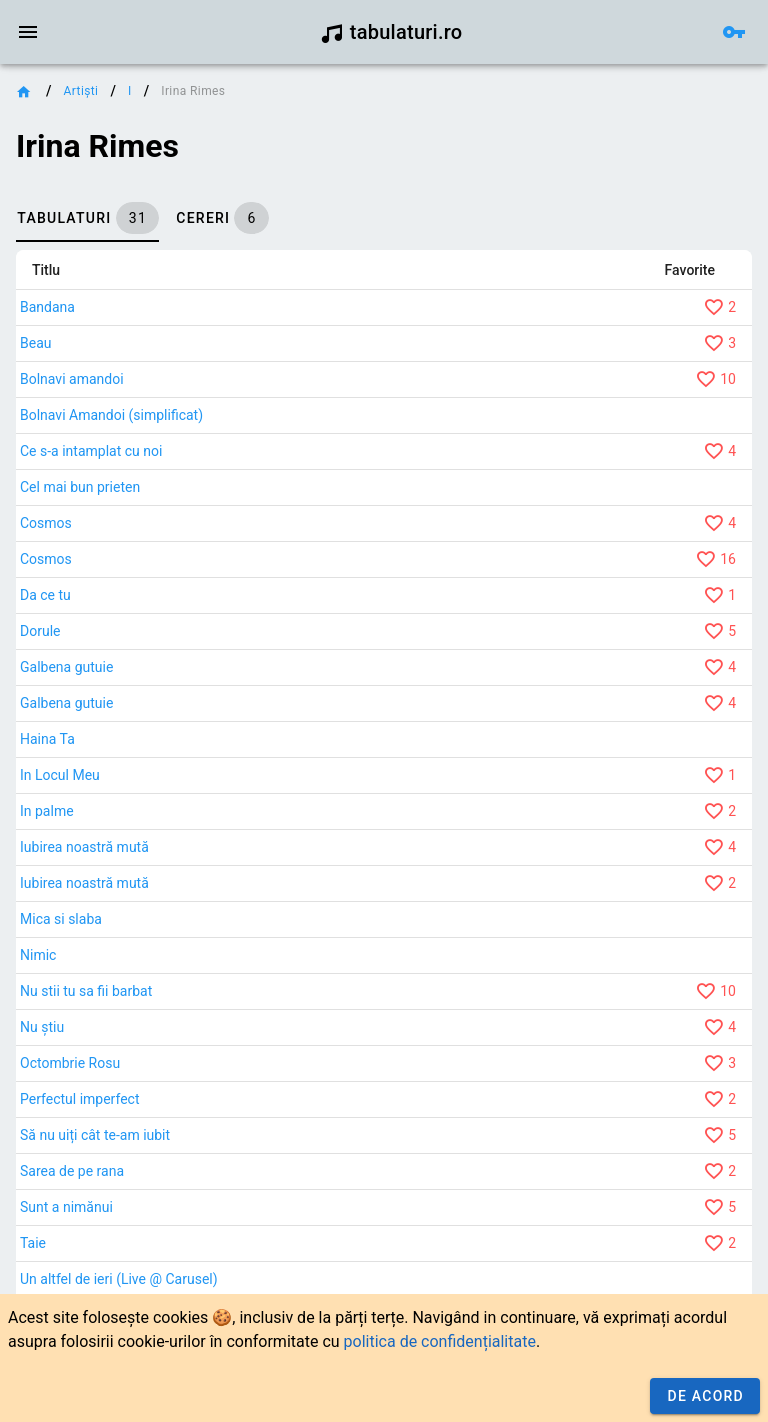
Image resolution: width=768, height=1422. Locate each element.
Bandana (47, 307)
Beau (35, 343)
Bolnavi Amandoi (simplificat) (111, 415)
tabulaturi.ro (391, 32)
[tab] (87, 218)
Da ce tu (45, 595)
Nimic (38, 955)
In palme (47, 811)
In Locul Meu (60, 775)
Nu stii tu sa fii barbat (86, 991)
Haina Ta (47, 739)
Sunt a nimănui (66, 1207)
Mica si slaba (61, 919)
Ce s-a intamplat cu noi (91, 451)
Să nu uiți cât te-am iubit (95, 1135)
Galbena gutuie (66, 667)
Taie (33, 1243)
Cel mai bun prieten (80, 487)
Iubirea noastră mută (84, 847)
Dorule (40, 631)
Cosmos (46, 523)
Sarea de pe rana (72, 1171)
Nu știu (42, 1027)
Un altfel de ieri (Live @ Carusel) (119, 1279)
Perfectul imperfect (80, 1099)
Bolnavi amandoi (72, 379)
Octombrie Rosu (70, 1063)
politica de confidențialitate (440, 1341)
